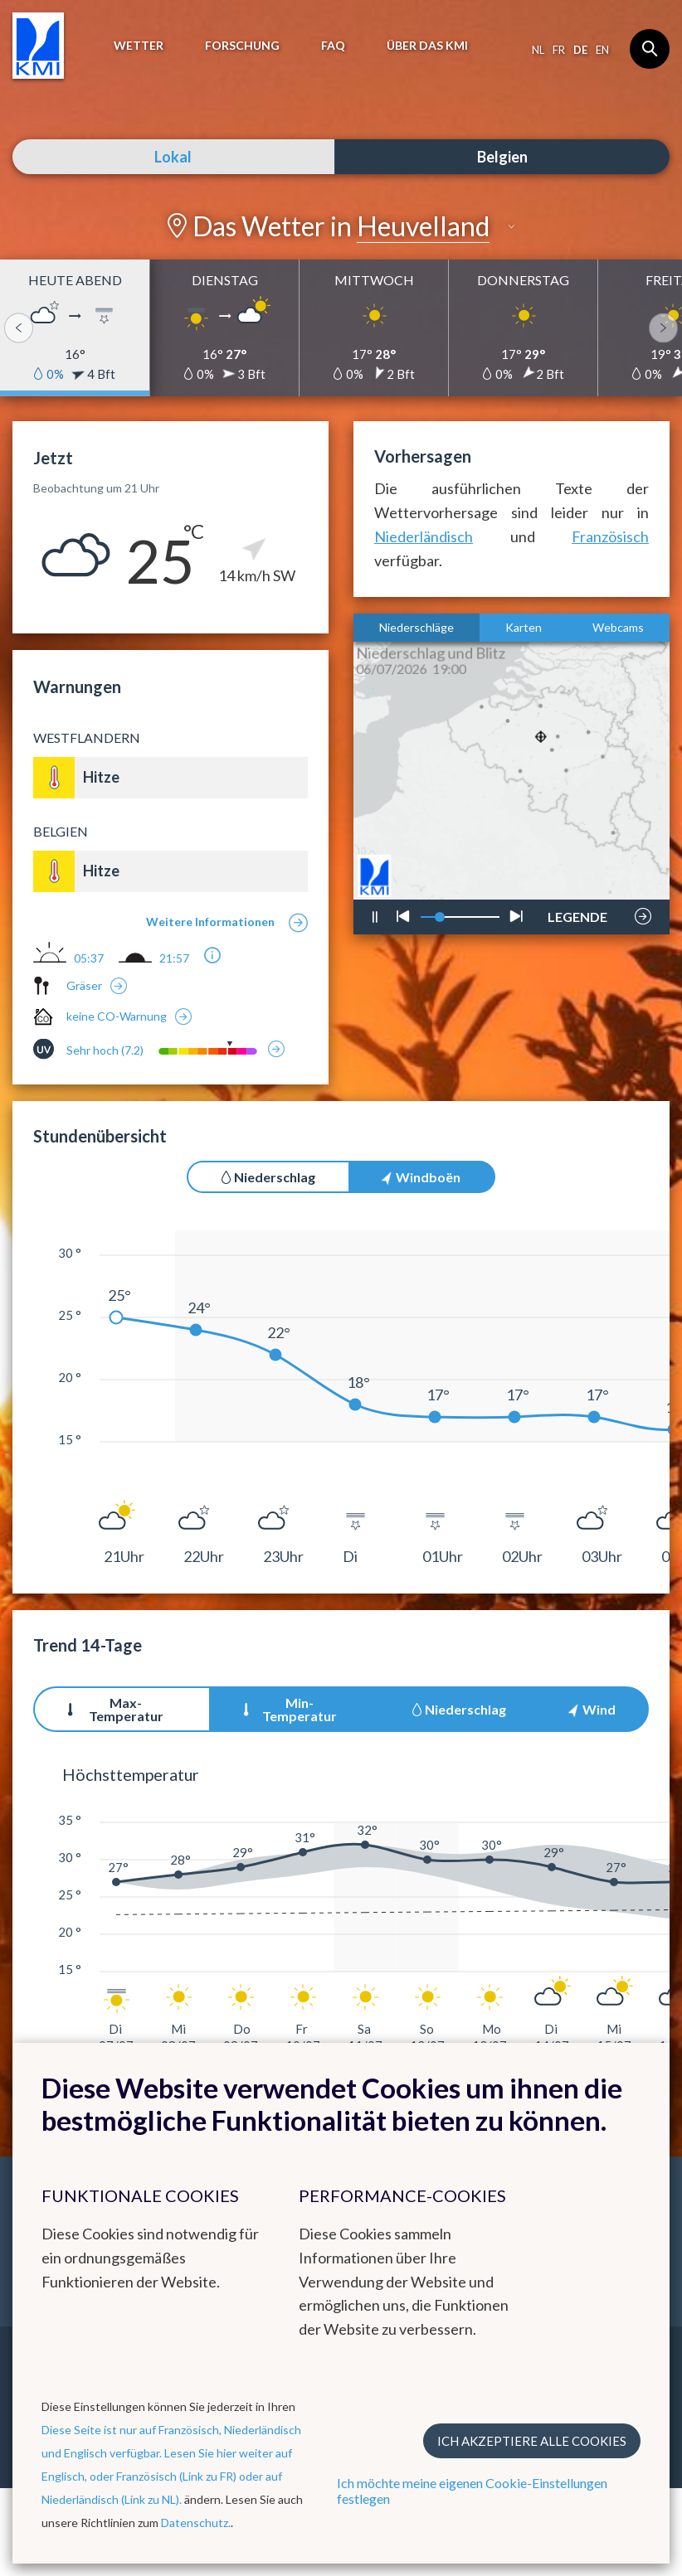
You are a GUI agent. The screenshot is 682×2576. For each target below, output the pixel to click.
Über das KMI (427, 45)
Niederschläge (416, 627)
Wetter (138, 45)
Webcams (618, 627)
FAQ (333, 45)
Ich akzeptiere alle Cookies (531, 2440)
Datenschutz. (196, 2522)
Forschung (242, 45)
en (602, 49)
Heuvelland (423, 226)
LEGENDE (577, 912)
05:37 (89, 958)
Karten (523, 627)
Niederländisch (423, 536)
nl (538, 49)
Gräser (84, 985)
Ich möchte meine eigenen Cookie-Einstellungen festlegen (472, 2490)
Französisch (610, 536)
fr (559, 49)
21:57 (174, 958)
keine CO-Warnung (116, 1016)
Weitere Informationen (210, 921)
